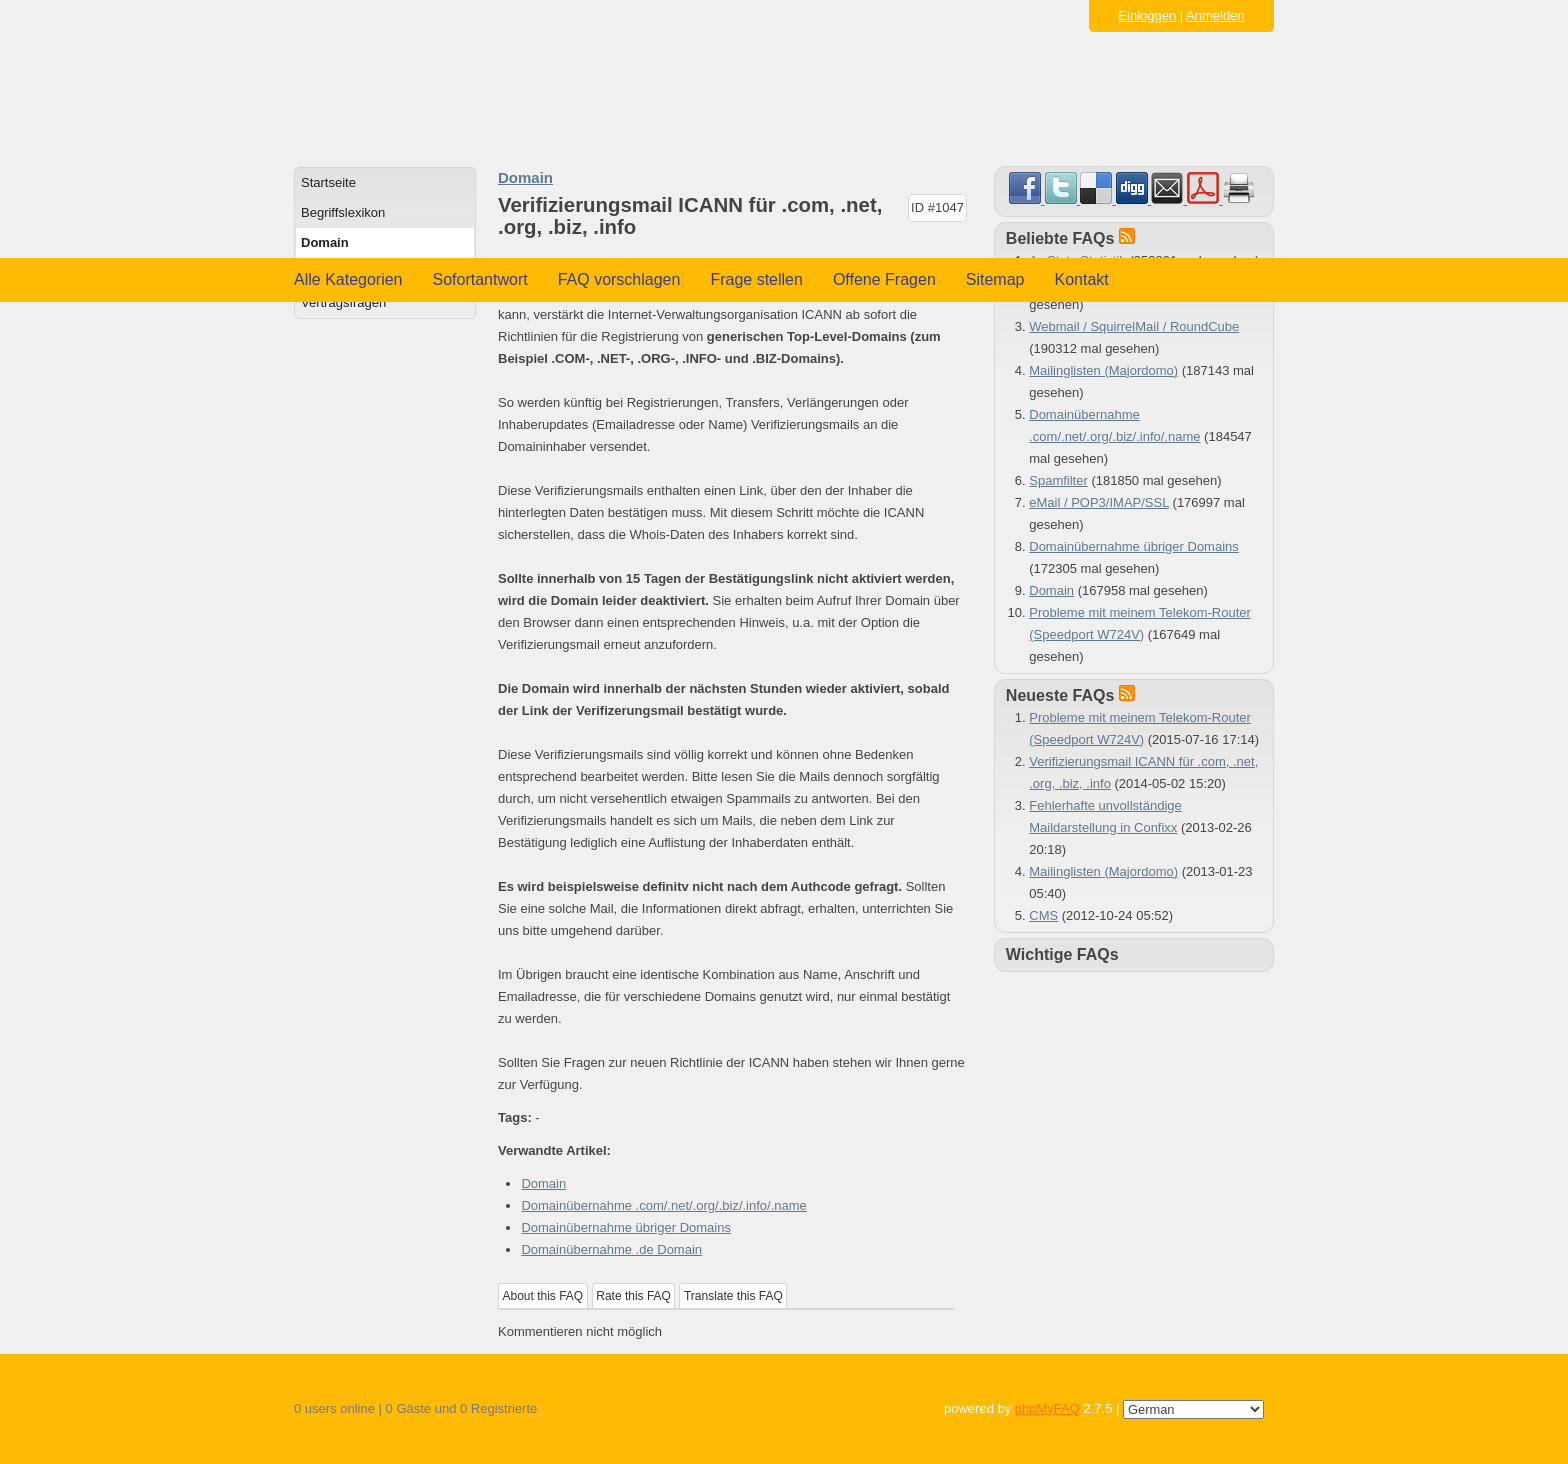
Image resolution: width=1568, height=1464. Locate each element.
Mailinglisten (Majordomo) (1103, 370)
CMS (1043, 915)
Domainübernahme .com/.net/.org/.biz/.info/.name (663, 1205)
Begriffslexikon (343, 212)
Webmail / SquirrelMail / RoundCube (1134, 326)
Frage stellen (756, 279)
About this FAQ (543, 1296)
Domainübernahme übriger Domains (626, 1227)
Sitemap (995, 279)
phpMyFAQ (1047, 1408)
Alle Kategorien (348, 279)
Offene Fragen (884, 279)
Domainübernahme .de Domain (611, 1249)
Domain (325, 242)
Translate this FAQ (733, 1296)
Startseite (328, 182)
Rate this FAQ (633, 1296)
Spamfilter (1058, 480)
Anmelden (1215, 15)
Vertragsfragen (343, 302)
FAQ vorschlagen (619, 279)
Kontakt (1082, 279)
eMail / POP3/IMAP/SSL (1099, 502)
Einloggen (1147, 15)
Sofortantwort (480, 279)
